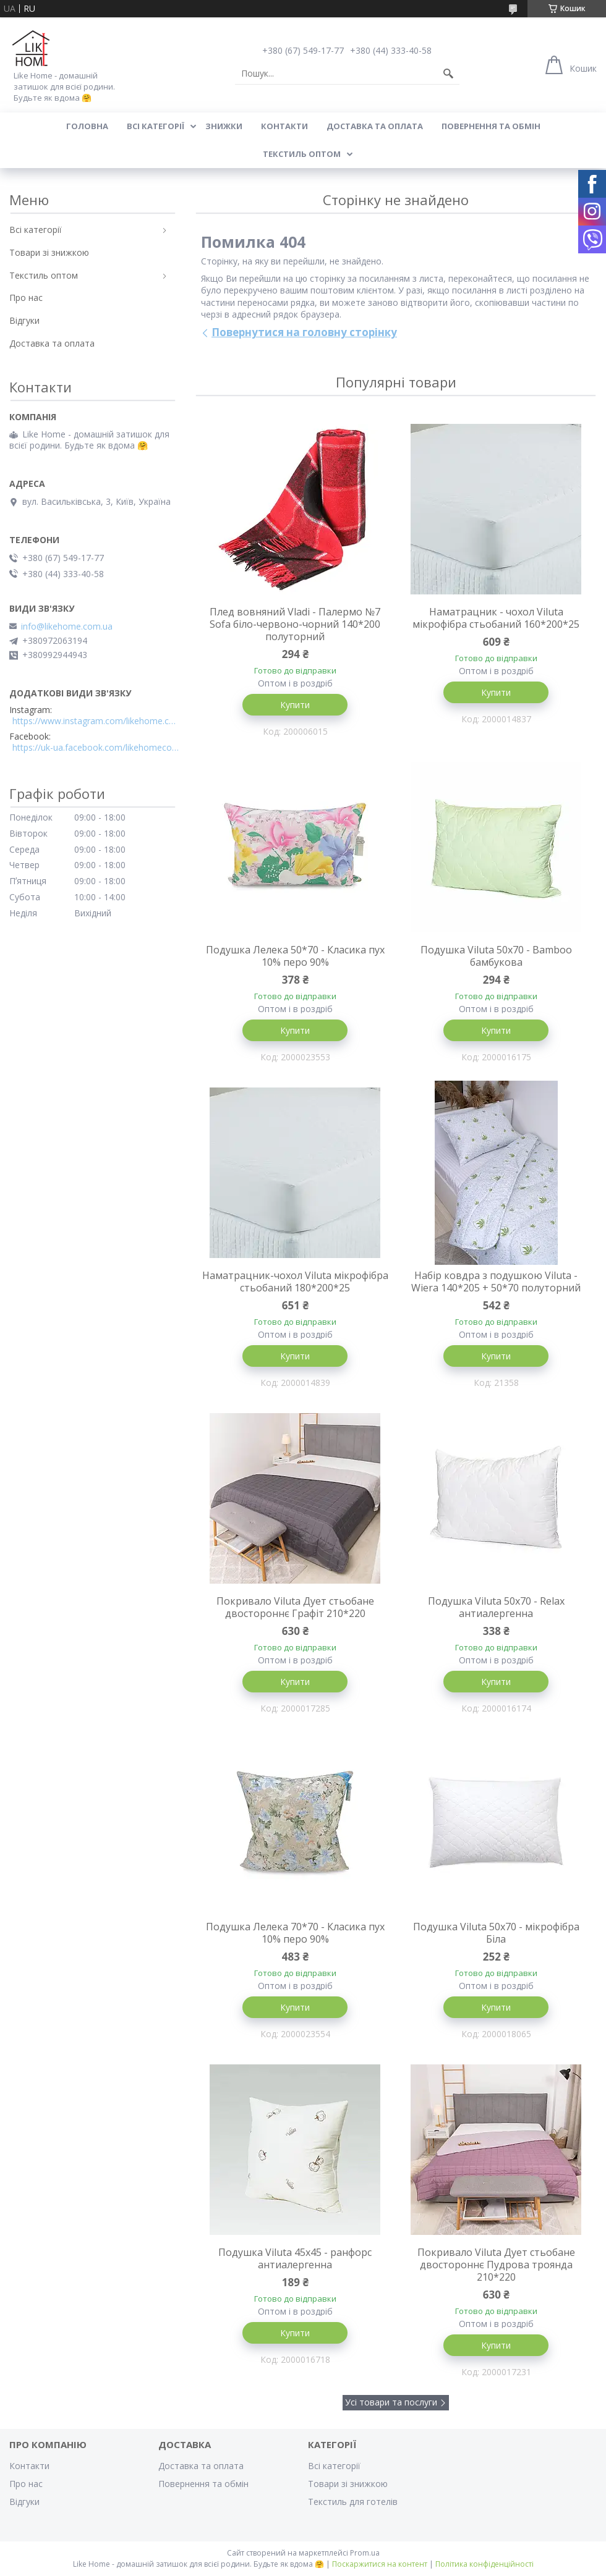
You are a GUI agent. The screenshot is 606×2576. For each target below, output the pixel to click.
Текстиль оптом (302, 153)
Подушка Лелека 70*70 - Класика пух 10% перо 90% (295, 1932)
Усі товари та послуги (391, 2402)
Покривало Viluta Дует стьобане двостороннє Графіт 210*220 (295, 1607)
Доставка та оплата (374, 126)
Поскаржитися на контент (379, 2564)
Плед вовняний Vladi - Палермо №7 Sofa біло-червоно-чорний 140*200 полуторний (295, 624)
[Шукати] (448, 73)
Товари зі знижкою (49, 252)
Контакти (284, 126)
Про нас (26, 297)
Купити (295, 705)
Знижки (223, 126)
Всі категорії (155, 126)
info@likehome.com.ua (67, 626)
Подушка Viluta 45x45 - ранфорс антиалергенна (295, 2258)
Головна (87, 126)
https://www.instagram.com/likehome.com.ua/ (95, 721)
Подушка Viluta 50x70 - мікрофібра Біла (496, 1932)
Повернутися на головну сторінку (304, 332)
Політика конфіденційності (484, 2564)
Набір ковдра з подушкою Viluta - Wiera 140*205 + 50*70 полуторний (496, 1281)
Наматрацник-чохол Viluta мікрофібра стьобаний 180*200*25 (295, 1281)
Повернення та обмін (491, 126)
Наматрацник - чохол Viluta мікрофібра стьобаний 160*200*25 (495, 618)
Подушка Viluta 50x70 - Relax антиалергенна (496, 1607)
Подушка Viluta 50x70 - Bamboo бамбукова (496, 956)
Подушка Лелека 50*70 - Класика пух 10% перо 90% (295, 956)
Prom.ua (365, 2553)
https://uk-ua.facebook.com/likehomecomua (95, 747)
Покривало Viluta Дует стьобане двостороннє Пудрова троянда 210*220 (496, 2264)
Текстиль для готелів (353, 2501)
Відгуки (24, 320)
